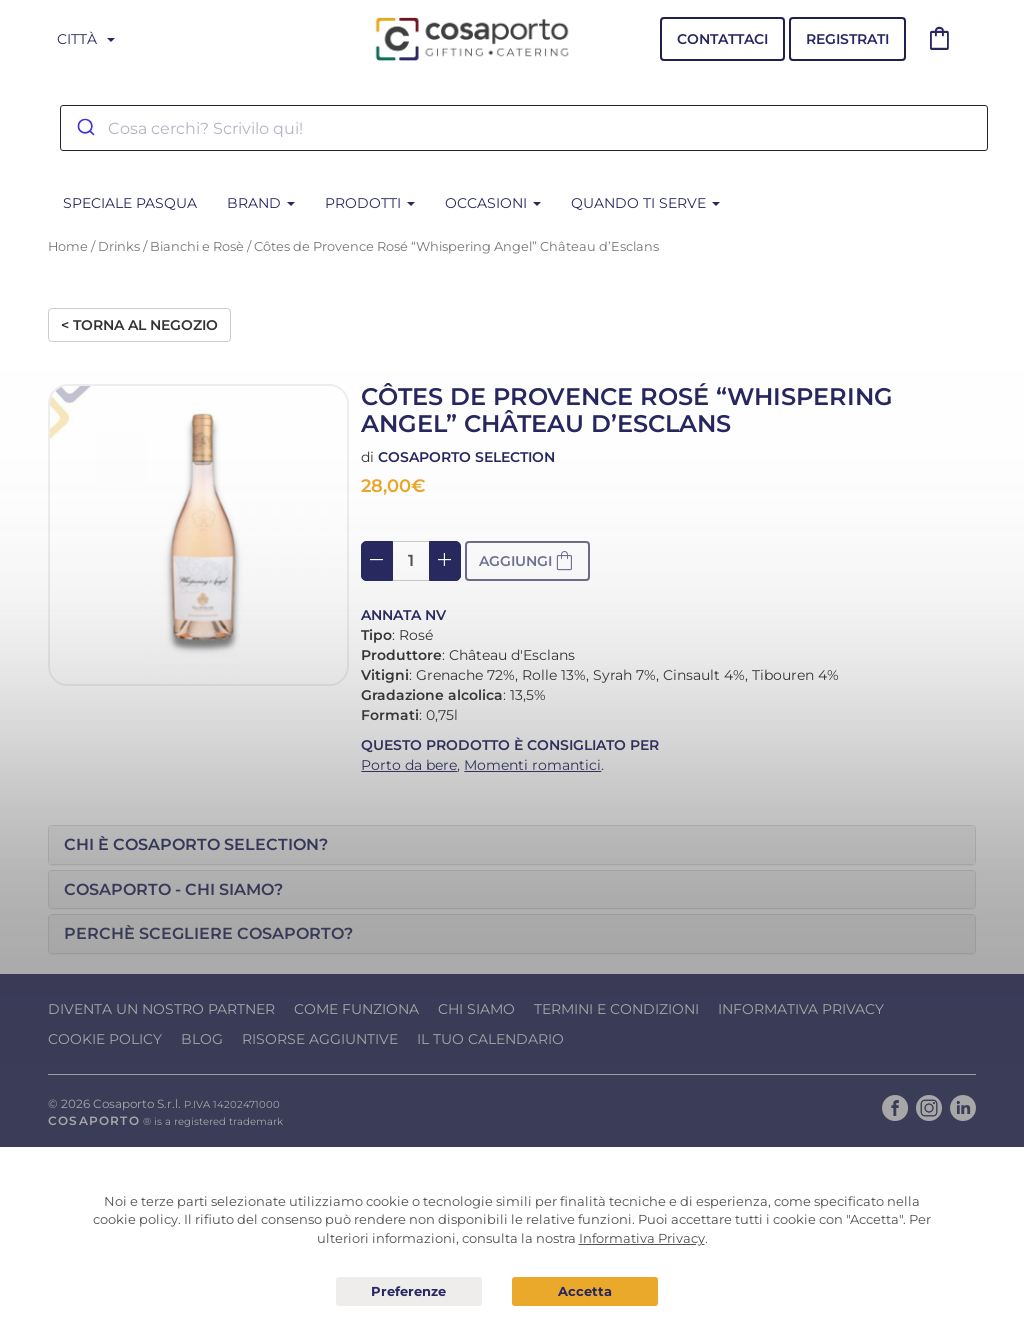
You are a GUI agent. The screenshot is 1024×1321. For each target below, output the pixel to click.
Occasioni (493, 203)
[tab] (512, 845)
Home (68, 246)
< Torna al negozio (139, 325)
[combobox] (524, 128)
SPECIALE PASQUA (130, 203)
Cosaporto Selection (466, 457)
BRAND (261, 203)
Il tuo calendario (490, 1039)
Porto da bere (409, 765)
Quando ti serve (645, 203)
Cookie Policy (105, 1039)
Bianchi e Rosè (197, 246)
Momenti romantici (532, 765)
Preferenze (409, 1292)
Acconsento (585, 1291)
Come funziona (356, 1009)
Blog (202, 1039)
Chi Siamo (476, 1009)
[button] (512, 845)
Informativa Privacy (801, 1009)
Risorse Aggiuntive (320, 1039)
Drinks (119, 246)
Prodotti (370, 203)
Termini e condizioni (616, 1009)
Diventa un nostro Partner (161, 1009)
